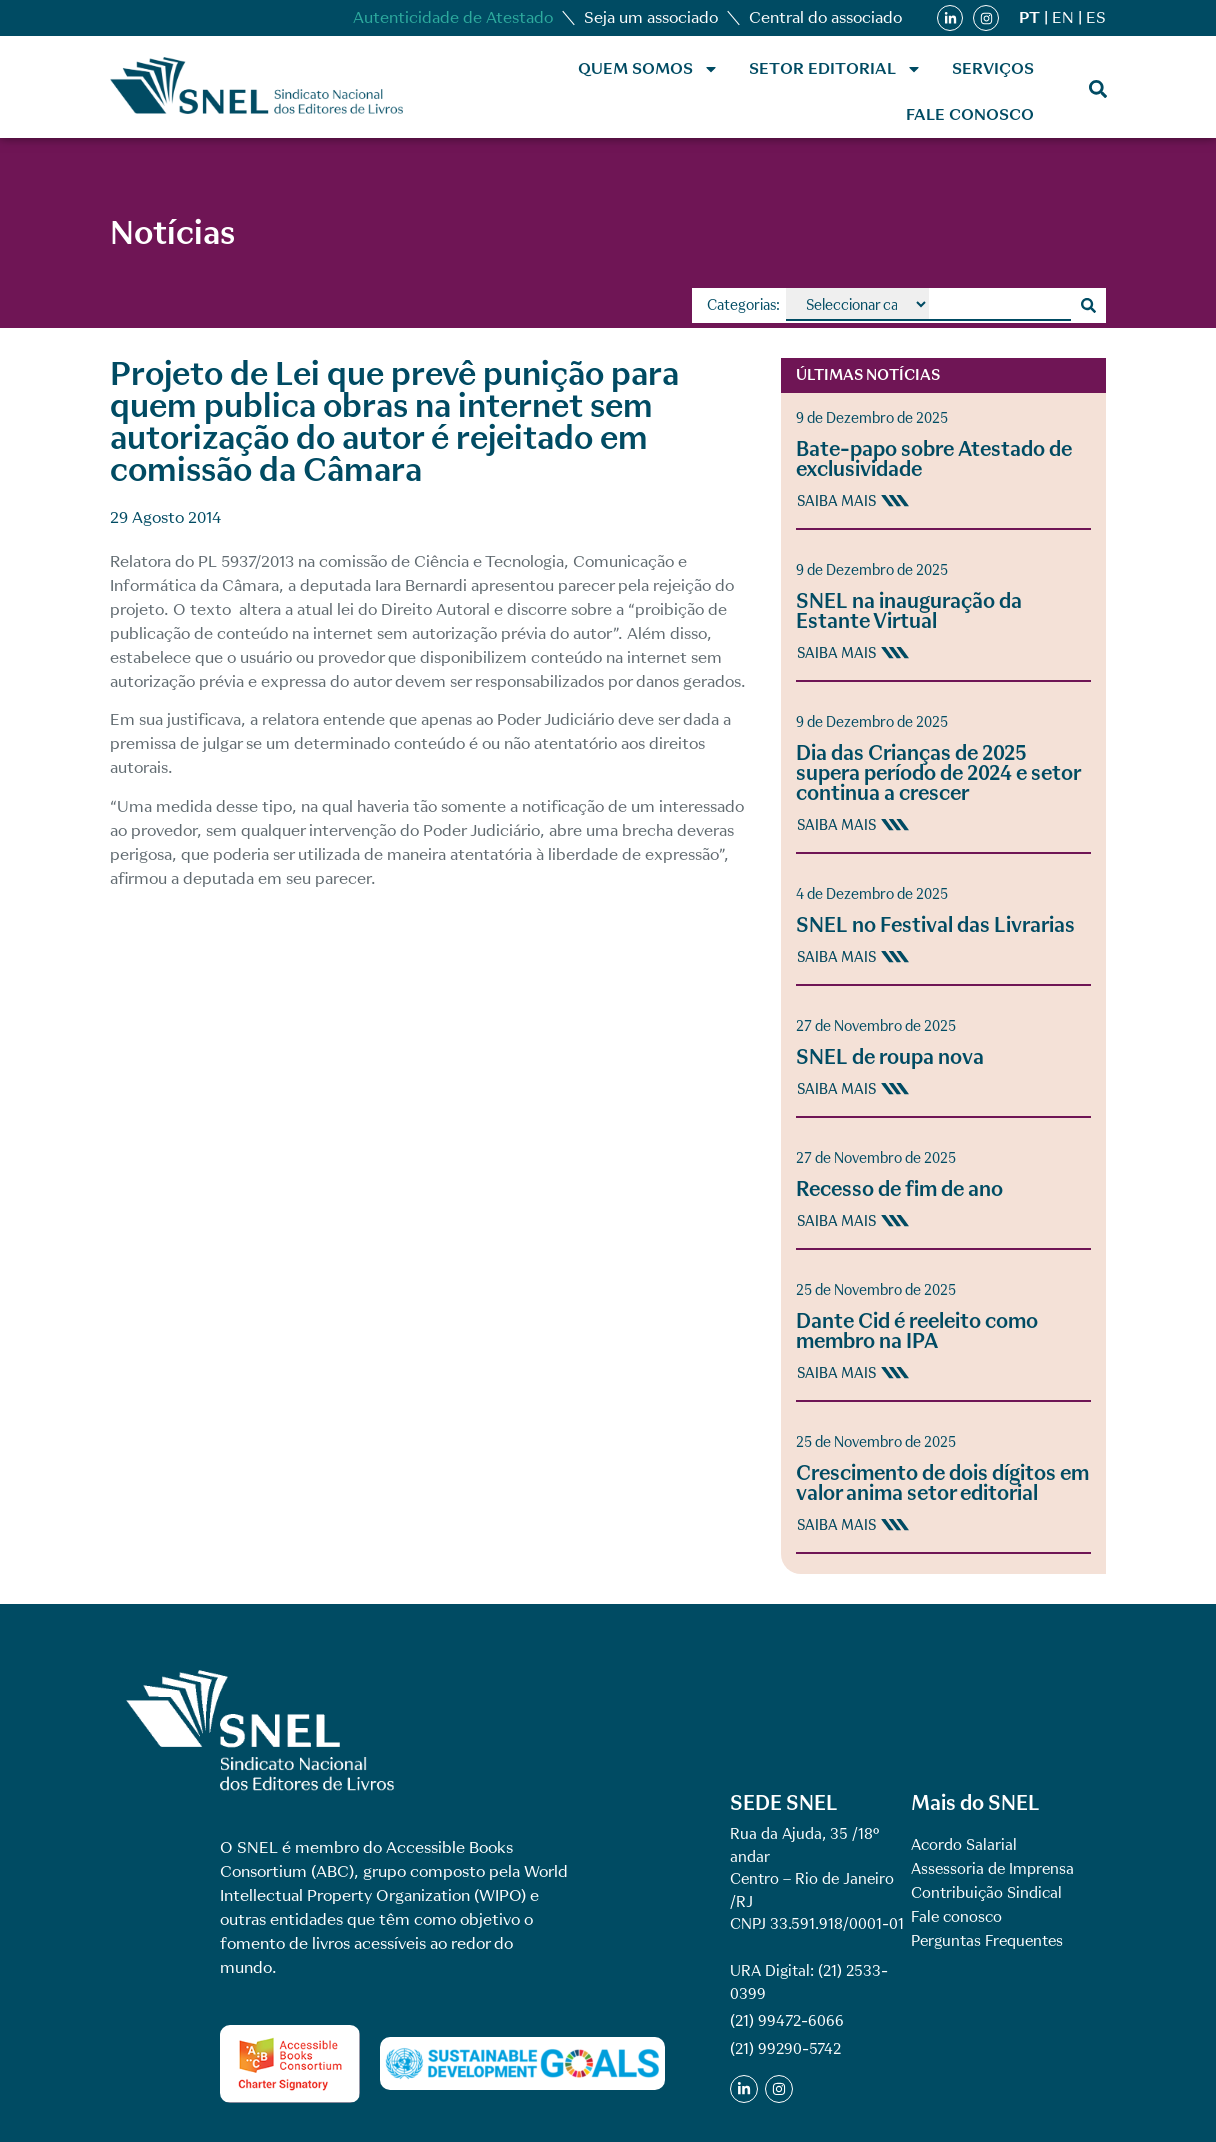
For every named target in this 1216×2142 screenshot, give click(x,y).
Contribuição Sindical (986, 1893)
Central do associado (825, 17)
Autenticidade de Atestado (453, 17)
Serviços (993, 68)
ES (1096, 17)
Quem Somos (648, 69)
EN (1063, 17)
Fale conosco (970, 114)
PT (1029, 17)
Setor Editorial (835, 69)
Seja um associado (651, 17)
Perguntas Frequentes (987, 1941)
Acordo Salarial (964, 1845)
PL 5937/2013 (246, 561)
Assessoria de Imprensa (992, 1869)
